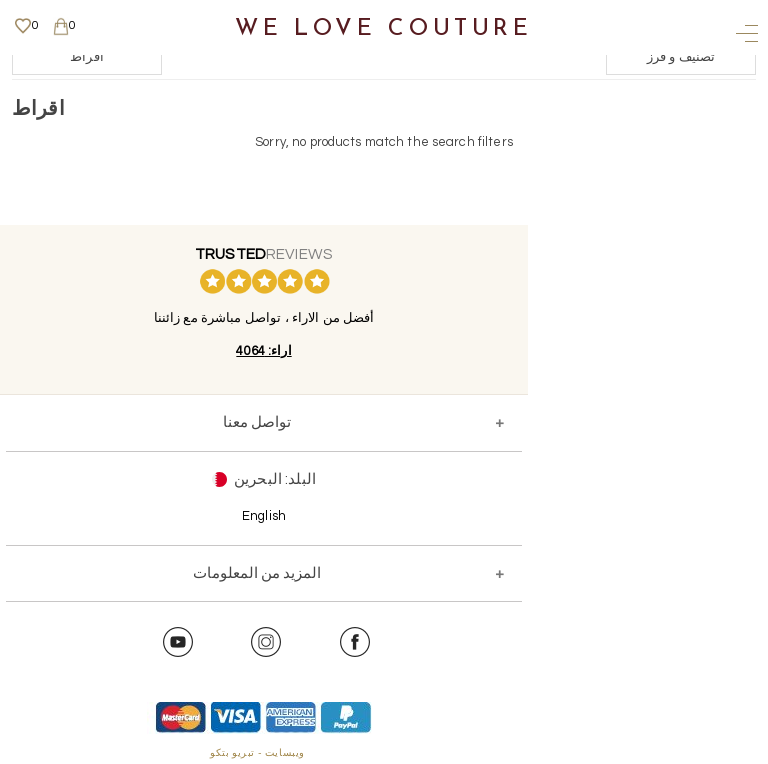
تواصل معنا (257, 422)
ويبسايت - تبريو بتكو (257, 753)
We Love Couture (383, 29)
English (264, 516)
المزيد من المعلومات (257, 573)
